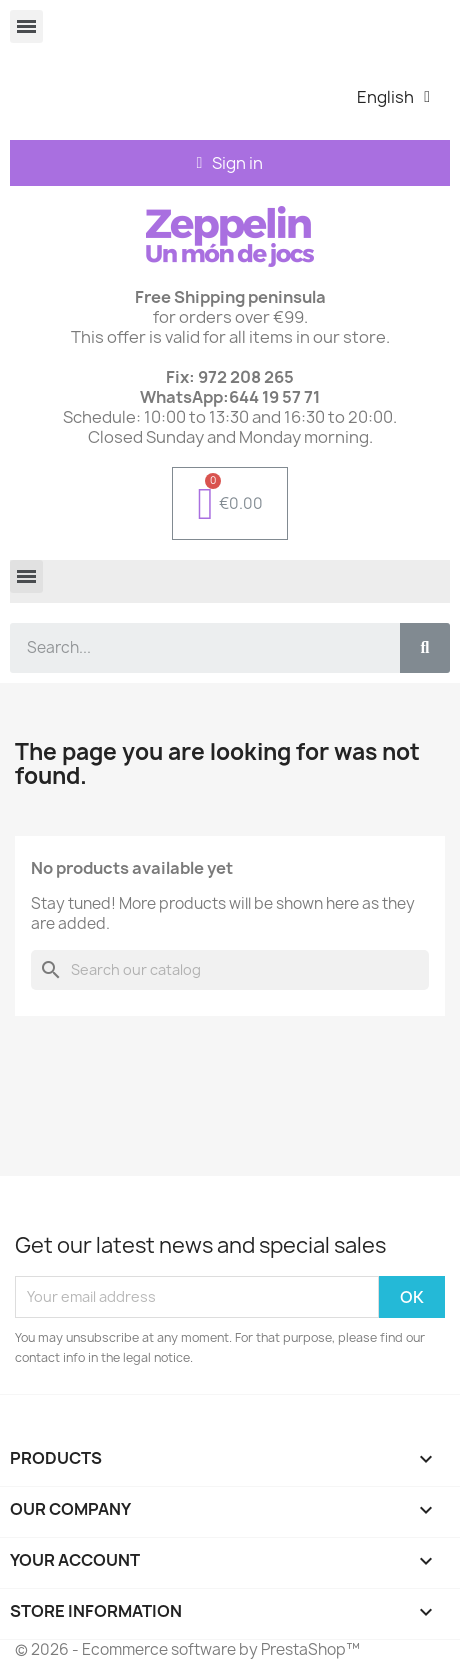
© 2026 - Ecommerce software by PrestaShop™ (187, 1649)
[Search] (230, 970)
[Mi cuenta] (230, 163)
